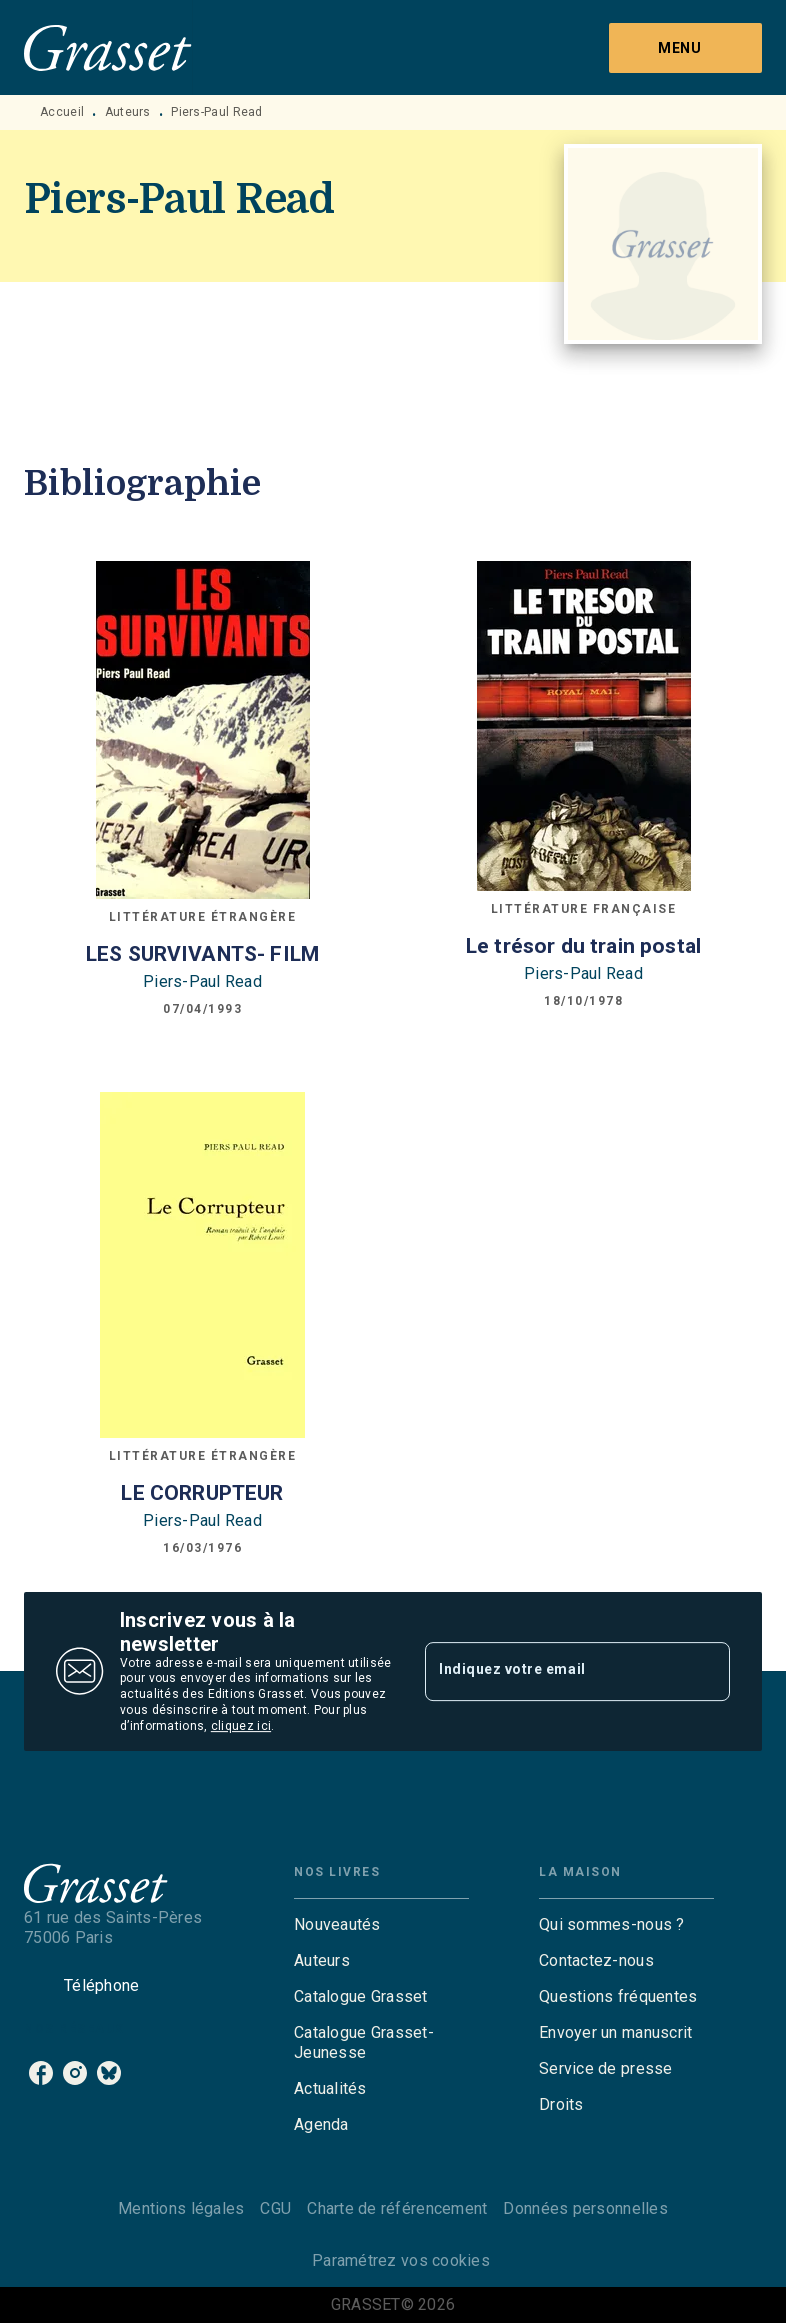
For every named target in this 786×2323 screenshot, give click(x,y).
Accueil (62, 112)
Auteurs (128, 112)
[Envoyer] (706, 1671)
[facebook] (41, 2073)
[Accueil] (108, 47)
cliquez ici (241, 1726)
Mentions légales (181, 2208)
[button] (381, 1925)
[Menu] (685, 48)
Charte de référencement (397, 2208)
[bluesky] (109, 2073)
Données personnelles (585, 2208)
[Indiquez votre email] (552, 1671)
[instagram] (75, 2073)
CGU (275, 2208)
